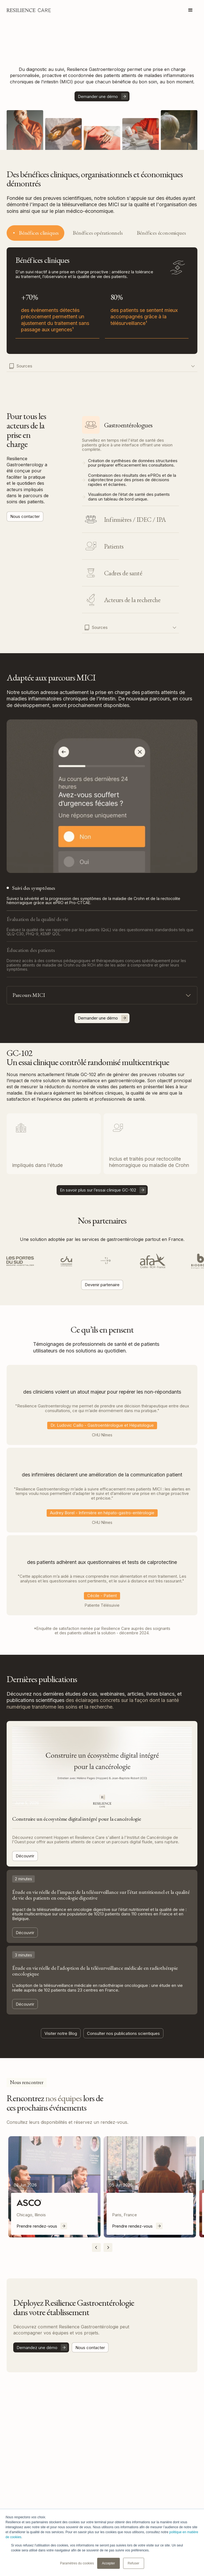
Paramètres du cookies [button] (77, 2563)
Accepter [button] (108, 2563)
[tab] (35, 233)
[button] (190, 10)
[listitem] (54, 2187)
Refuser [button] (133, 2563)
